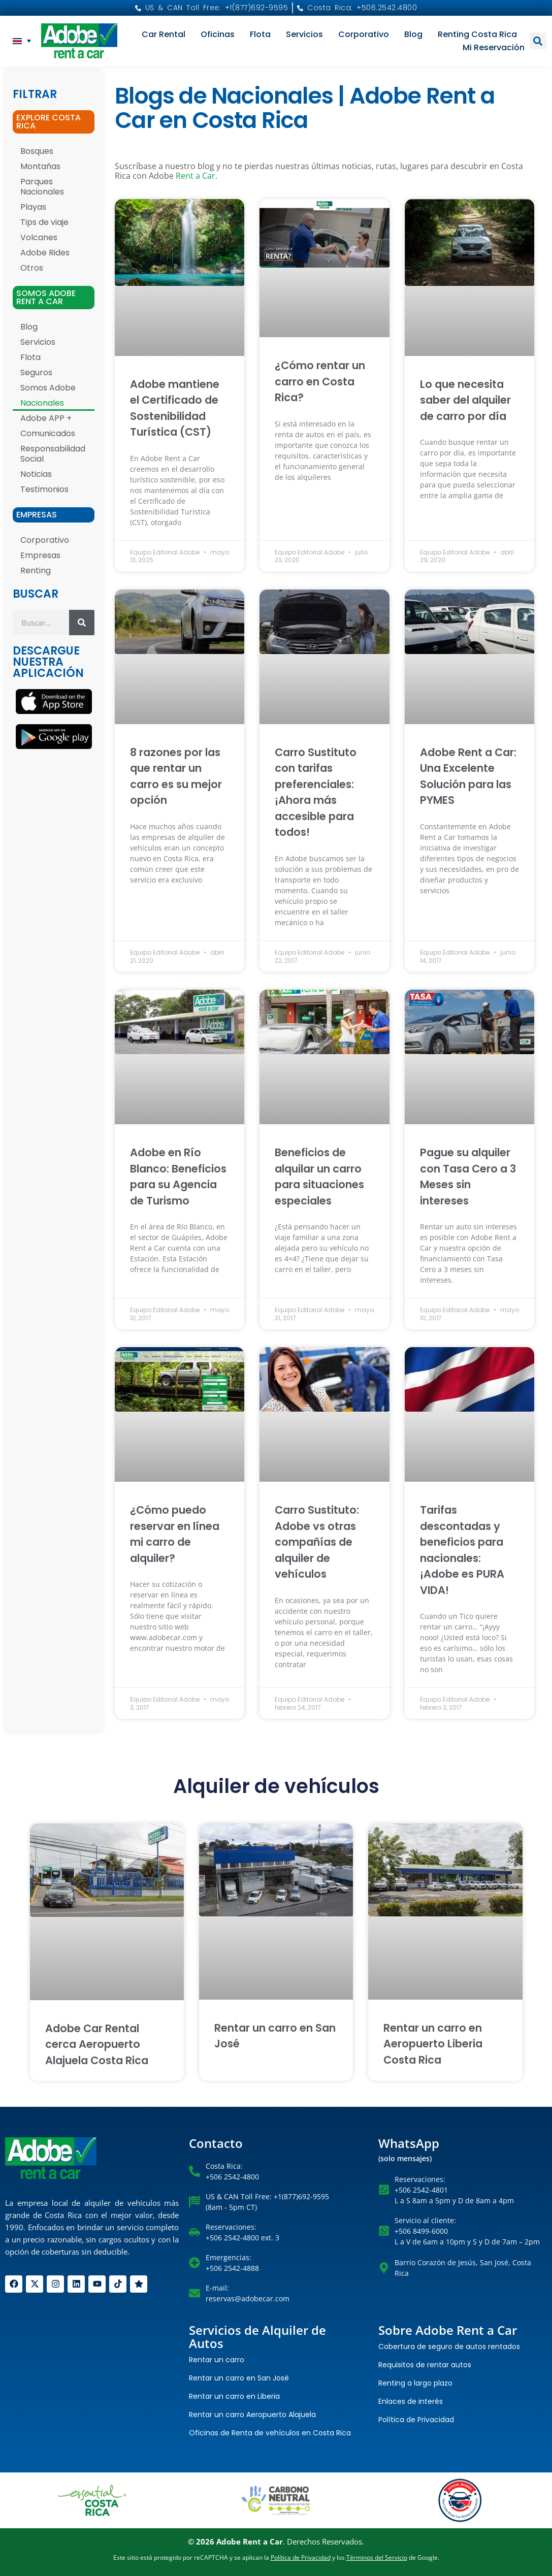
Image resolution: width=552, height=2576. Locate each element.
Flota (260, 34)
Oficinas (218, 34)
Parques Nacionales (42, 187)
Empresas (40, 555)
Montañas (40, 166)
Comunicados (47, 433)
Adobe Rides (45, 252)
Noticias (36, 474)
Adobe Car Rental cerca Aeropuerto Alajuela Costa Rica (96, 2044)
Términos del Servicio (376, 2557)
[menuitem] (22, 41)
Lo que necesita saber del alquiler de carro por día (465, 400)
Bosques (36, 151)
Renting (35, 570)
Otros (31, 268)
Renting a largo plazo (415, 2383)
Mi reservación (494, 47)
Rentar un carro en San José (239, 2378)
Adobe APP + (46, 418)
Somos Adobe (48, 388)
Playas (33, 207)
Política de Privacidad (416, 2420)
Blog (413, 34)
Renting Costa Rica (477, 34)
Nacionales (42, 403)
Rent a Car (195, 175)
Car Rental (163, 34)
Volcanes (38, 237)
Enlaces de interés (410, 2401)
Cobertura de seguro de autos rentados (449, 2346)
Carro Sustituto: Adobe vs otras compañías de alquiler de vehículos (317, 1542)
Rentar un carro (216, 2360)
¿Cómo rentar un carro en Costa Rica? (320, 381)
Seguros (36, 372)
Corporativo (363, 34)
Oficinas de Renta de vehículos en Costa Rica (270, 2433)
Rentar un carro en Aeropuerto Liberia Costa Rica (432, 2043)
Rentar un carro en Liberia (234, 2396)
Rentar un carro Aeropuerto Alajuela (252, 2414)
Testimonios (44, 489)
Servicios (304, 34)
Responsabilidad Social (52, 454)
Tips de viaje (44, 222)
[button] (538, 40)
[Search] (81, 622)
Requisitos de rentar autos (424, 2365)
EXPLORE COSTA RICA (48, 122)
